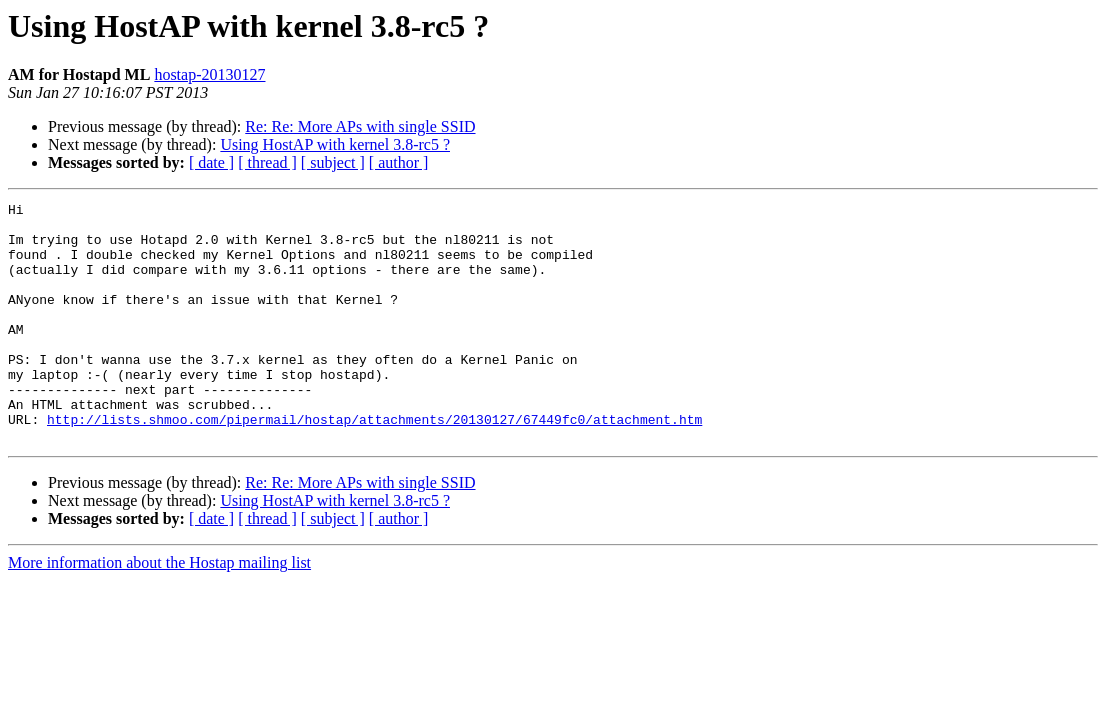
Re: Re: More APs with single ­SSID (360, 126)
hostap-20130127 (209, 74)
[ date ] (211, 162)
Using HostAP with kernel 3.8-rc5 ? (335, 144)
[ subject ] (333, 162)
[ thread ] (267, 162)
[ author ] (399, 162)
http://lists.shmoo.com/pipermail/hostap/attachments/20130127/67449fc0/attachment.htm (374, 464)
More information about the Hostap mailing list (159, 610)
